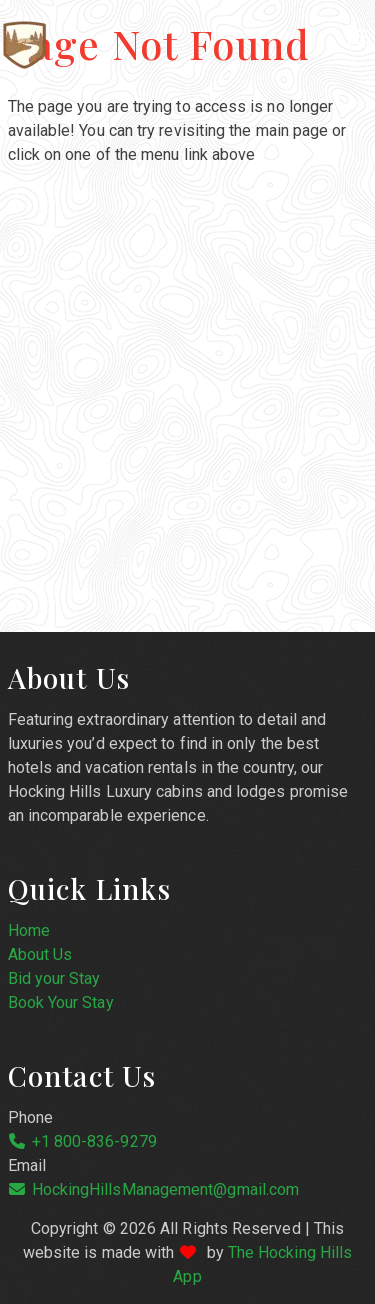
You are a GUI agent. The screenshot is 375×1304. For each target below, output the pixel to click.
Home (29, 930)
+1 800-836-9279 (94, 1141)
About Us (40, 954)
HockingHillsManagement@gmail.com (166, 1189)
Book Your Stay (61, 1002)
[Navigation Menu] (358, 37)
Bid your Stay (54, 978)
